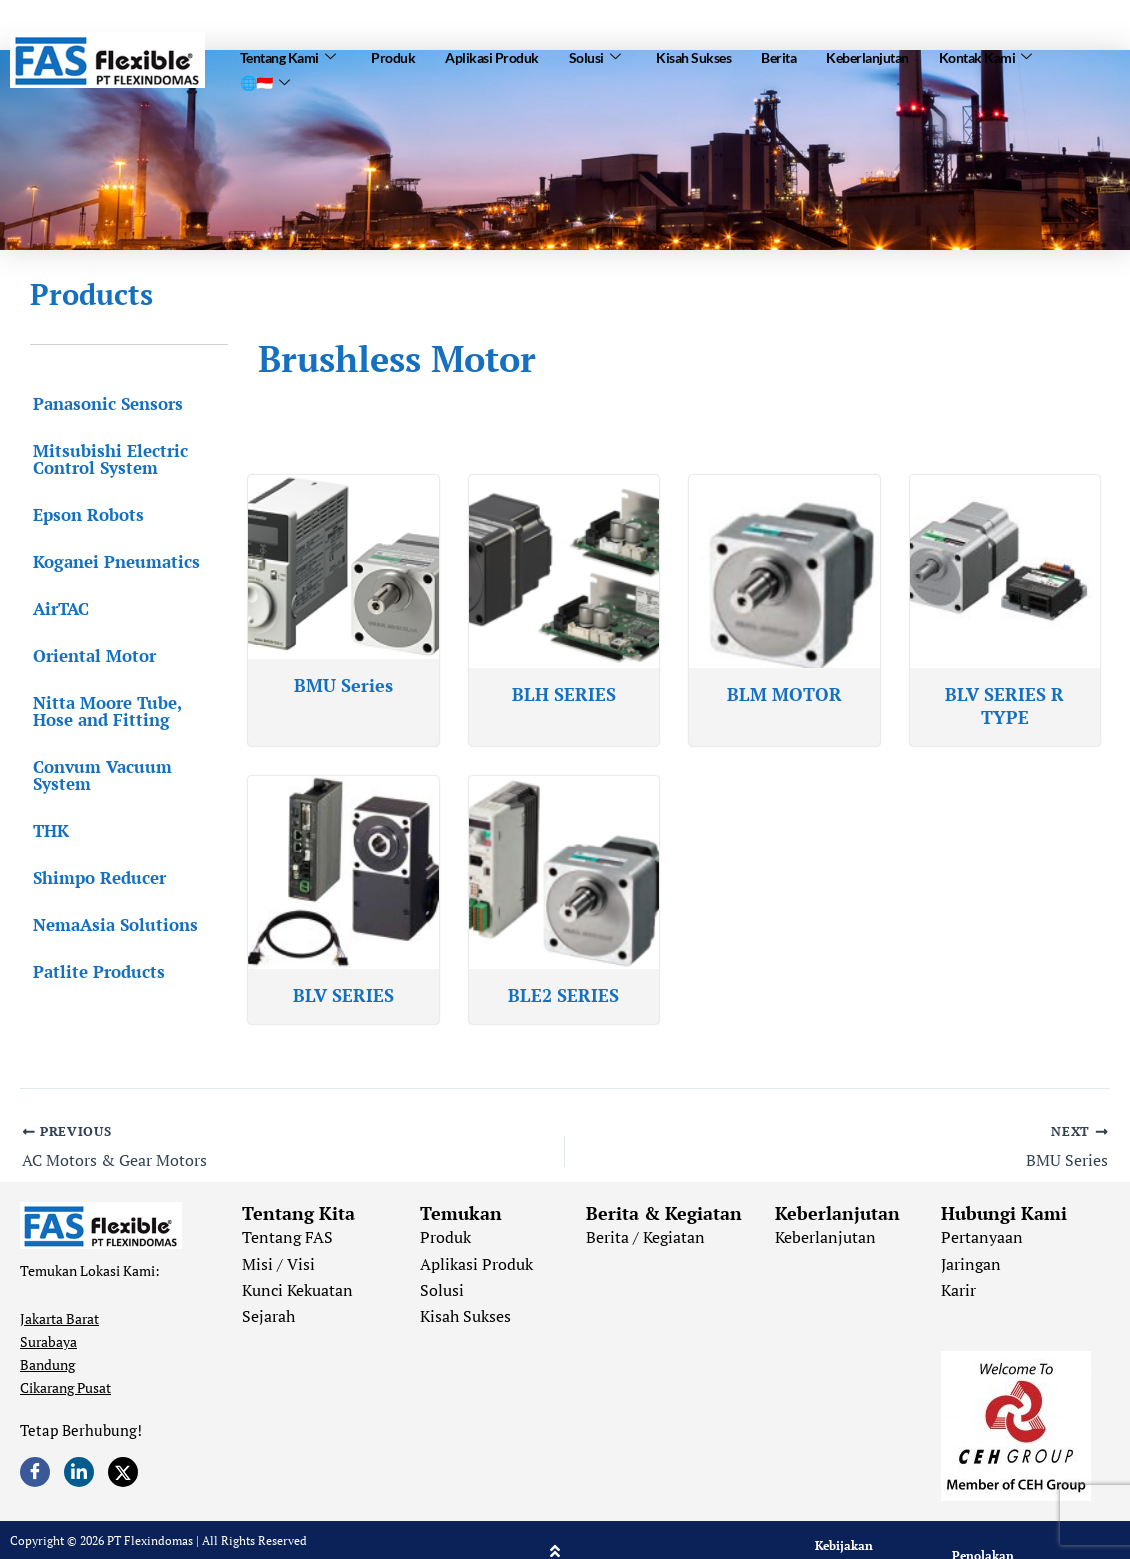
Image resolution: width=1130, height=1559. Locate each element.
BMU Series (343, 685)
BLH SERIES (564, 694)
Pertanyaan (982, 1237)
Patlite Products (96, 971)
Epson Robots (85, 514)
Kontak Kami (985, 56)
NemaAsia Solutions (112, 924)
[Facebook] (35, 1472)
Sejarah (268, 1316)
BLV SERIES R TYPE (1004, 705)
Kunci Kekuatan (297, 1290)
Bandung (47, 1364)
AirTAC (58, 608)
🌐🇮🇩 (265, 80)
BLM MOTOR (784, 694)
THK (48, 830)
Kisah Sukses (693, 56)
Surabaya (48, 1341)
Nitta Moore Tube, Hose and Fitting (126, 711)
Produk (393, 56)
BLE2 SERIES (563, 995)
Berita (778, 56)
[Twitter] (123, 1472)
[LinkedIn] (79, 1472)
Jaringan (971, 1264)
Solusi (595, 56)
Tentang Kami (288, 56)
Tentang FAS (287, 1237)
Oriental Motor (91, 655)
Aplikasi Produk (492, 56)
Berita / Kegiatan (645, 1237)
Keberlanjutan (867, 56)
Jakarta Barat (59, 1318)
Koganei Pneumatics (113, 561)
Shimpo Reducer (96, 877)
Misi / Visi (278, 1264)
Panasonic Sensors (105, 403)
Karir (958, 1290)
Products (91, 294)
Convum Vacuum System (99, 775)
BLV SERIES (343, 995)
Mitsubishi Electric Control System (107, 459)
